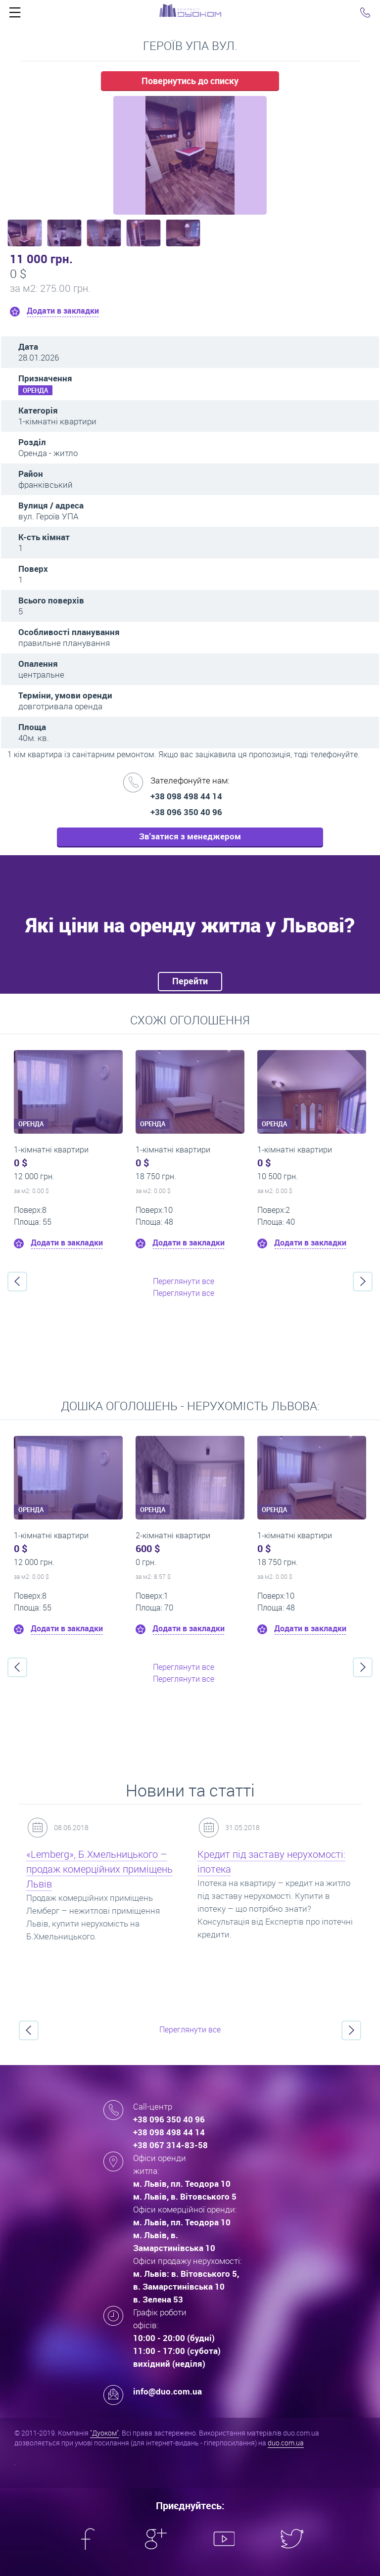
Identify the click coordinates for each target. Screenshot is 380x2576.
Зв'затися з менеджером (190, 836)
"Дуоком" (104, 2433)
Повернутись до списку (190, 81)
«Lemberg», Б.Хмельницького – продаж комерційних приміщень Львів (99, 1868)
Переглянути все (183, 1281)
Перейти (190, 981)
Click (15, 15)
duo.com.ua (286, 2442)
